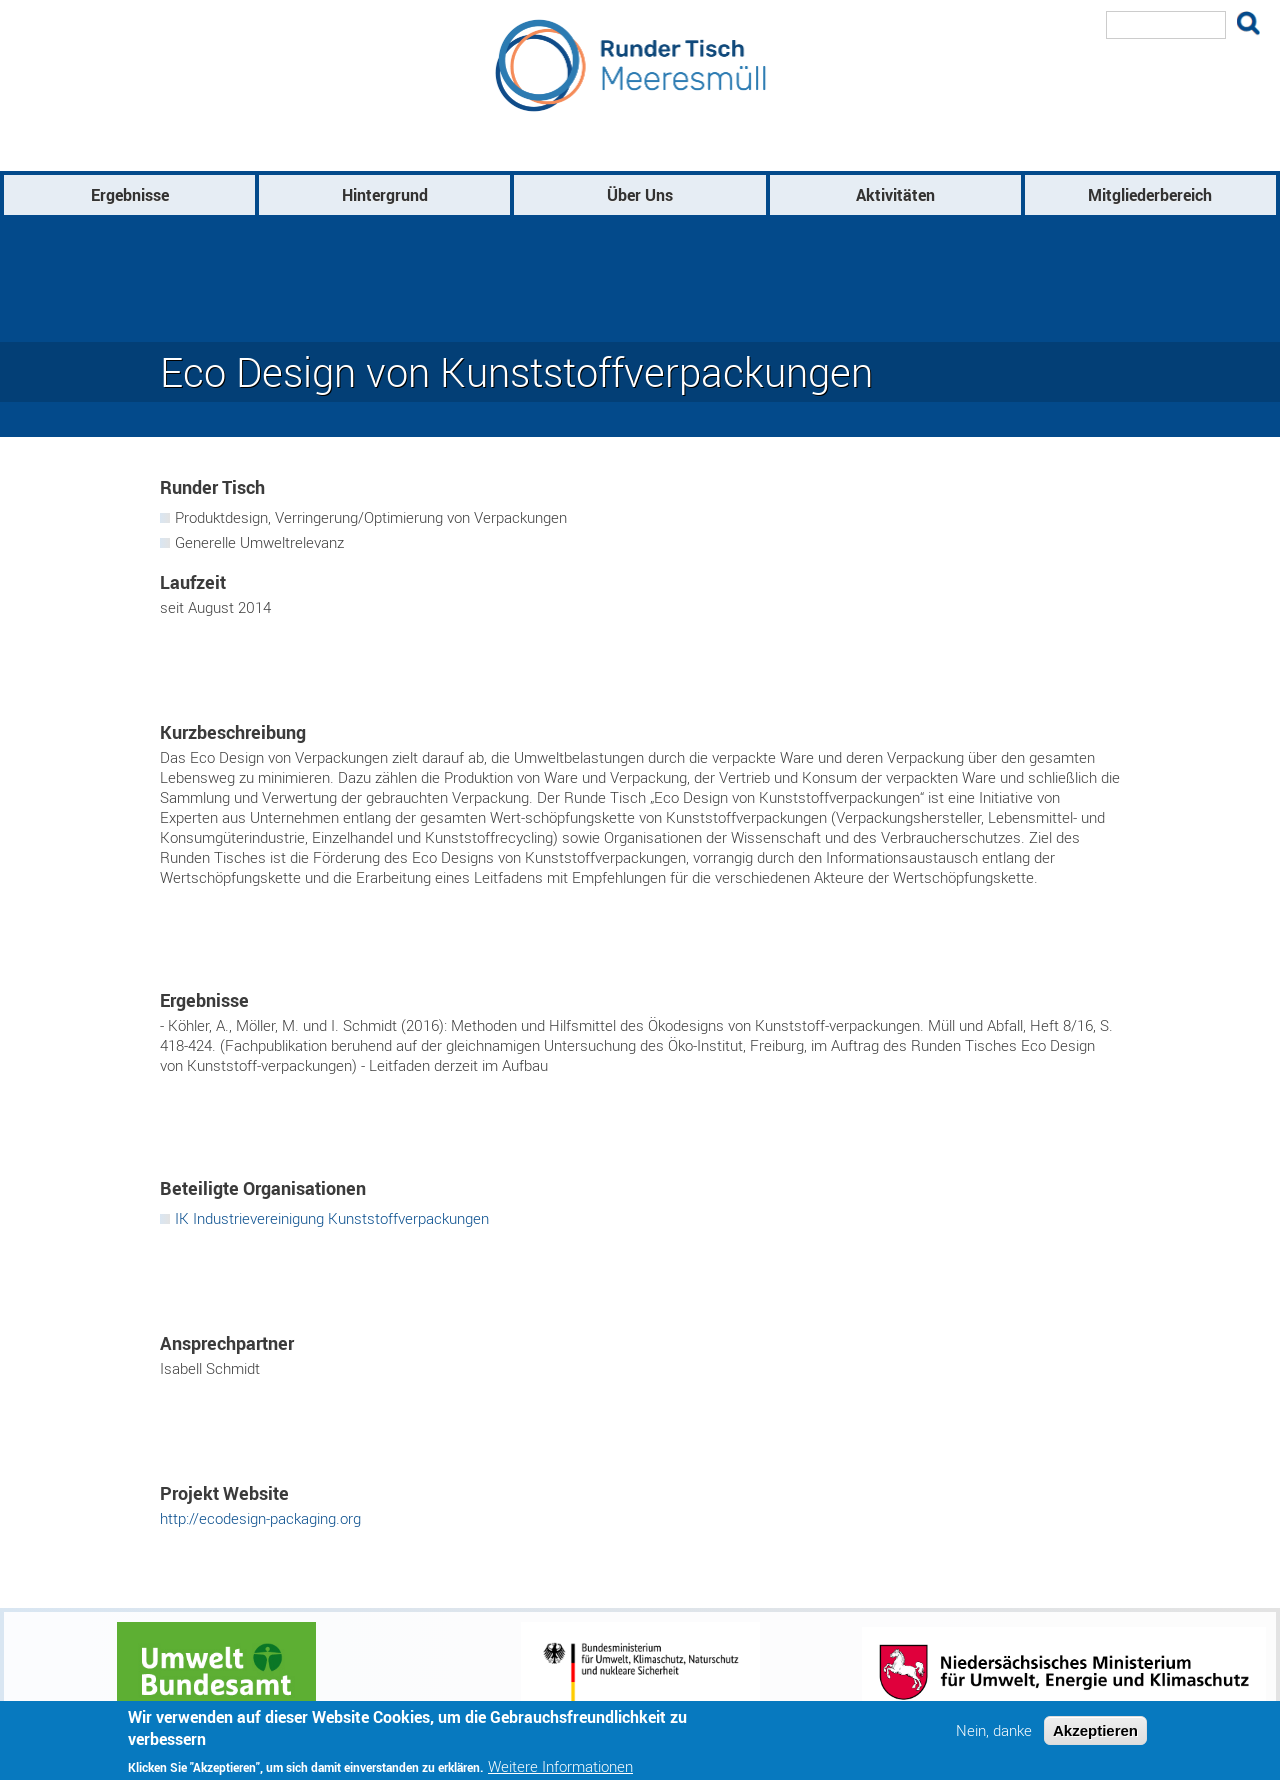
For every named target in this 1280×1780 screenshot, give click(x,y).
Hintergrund (385, 195)
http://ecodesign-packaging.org (260, 1518)
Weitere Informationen (560, 1766)
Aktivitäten (895, 195)
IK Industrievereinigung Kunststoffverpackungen (332, 1218)
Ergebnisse (130, 195)
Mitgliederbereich (1150, 195)
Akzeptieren (1095, 1730)
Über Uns (640, 195)
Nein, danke (994, 1730)
